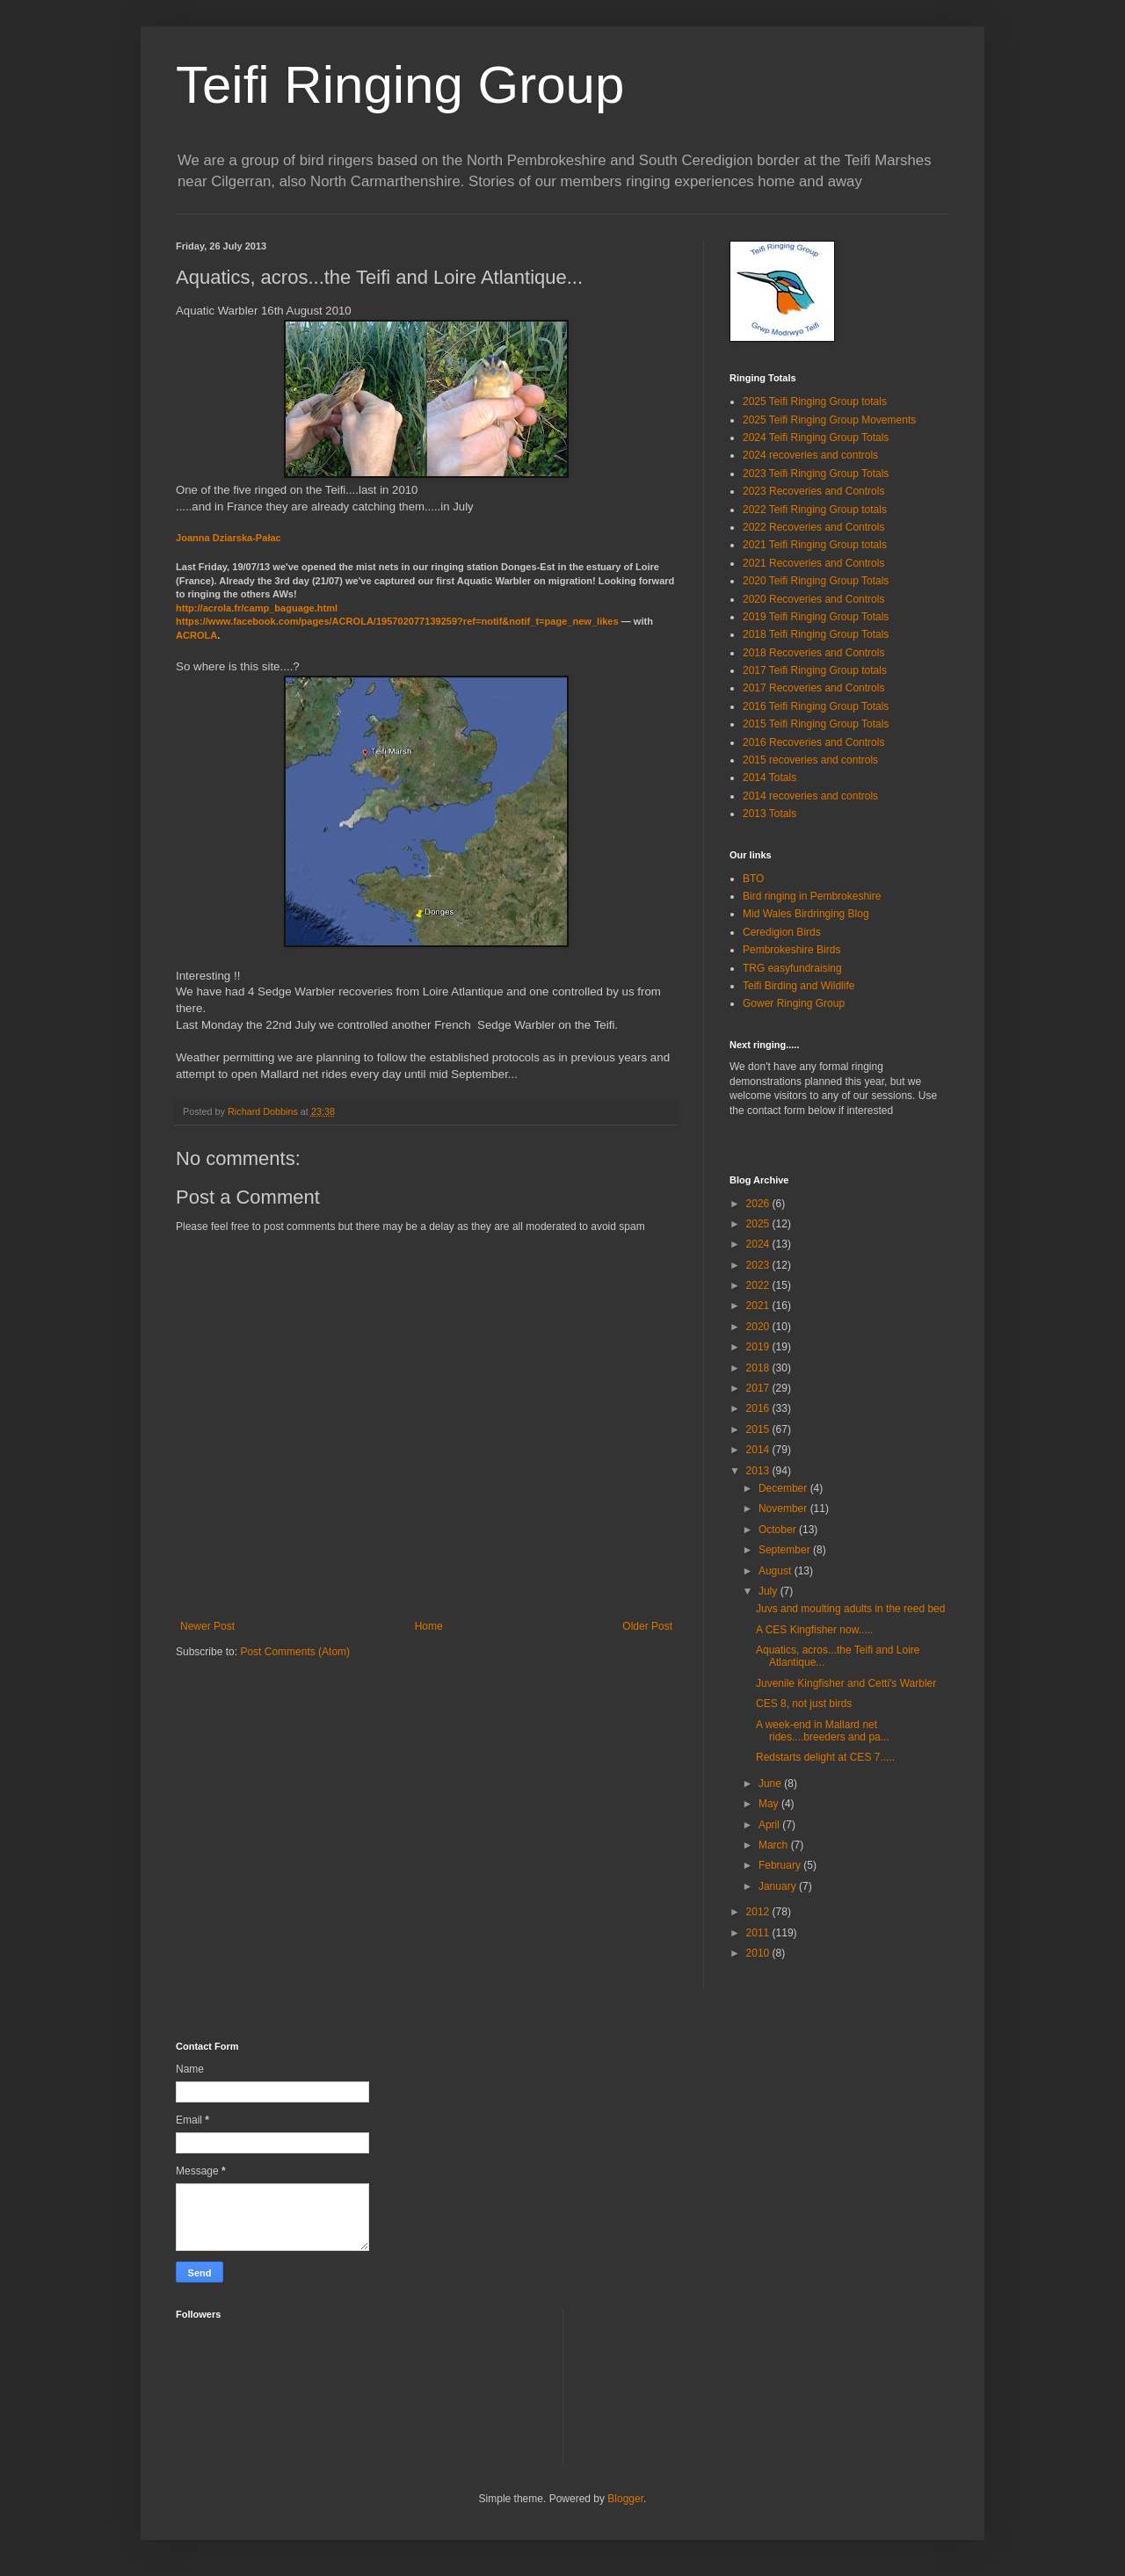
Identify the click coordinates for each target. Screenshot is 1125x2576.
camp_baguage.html (257, 608)
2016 (759, 1408)
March (774, 1845)
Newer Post (207, 1626)
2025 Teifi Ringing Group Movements (829, 420)
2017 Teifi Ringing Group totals (815, 670)
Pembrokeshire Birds (791, 950)
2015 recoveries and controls (810, 760)
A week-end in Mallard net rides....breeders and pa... (822, 1731)
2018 (759, 1368)
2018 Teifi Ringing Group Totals (816, 634)
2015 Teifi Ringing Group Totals (816, 724)
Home (429, 1626)
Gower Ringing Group (794, 1003)
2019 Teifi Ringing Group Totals (816, 617)
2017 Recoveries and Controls (813, 688)
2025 (759, 1224)
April (770, 1825)
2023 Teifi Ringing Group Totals (816, 473)
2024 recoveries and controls (810, 455)
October (778, 1529)
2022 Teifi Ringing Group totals (815, 509)
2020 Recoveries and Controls (813, 599)
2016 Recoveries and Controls (813, 742)
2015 (759, 1429)
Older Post (647, 1626)
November (784, 1508)
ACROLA (196, 635)
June (771, 1783)
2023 (759, 1265)
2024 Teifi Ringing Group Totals (816, 437)
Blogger (625, 2499)
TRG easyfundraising (792, 968)
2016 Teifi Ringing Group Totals (816, 706)
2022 (759, 1285)
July (769, 1591)
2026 (759, 1204)
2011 (759, 1933)
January (778, 1886)
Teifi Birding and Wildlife (798, 986)
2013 (759, 1471)
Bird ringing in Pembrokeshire (812, 896)
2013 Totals (769, 813)
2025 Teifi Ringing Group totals (815, 401)
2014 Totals (769, 777)
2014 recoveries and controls (810, 796)
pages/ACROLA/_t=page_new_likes (397, 621)
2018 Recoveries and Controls (813, 653)
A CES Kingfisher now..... (814, 1630)
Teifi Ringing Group (400, 84)
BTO (753, 878)
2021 (759, 1305)
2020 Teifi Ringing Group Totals (816, 581)
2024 (759, 1244)
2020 (759, 1327)
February (780, 1865)
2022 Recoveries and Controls (813, 527)
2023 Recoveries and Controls (813, 491)
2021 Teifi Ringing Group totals (815, 545)
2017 (759, 1388)
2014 (759, 1450)
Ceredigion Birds (782, 932)
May (769, 1804)
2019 (759, 1347)
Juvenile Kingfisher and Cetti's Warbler (846, 1683)
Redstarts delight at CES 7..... (825, 1757)
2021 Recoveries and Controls (813, 563)
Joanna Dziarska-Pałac (228, 537)
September (785, 1550)
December (784, 1488)
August (776, 1571)
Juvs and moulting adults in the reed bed (850, 1609)
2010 (759, 1953)
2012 (759, 1912)
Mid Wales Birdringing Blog (806, 914)
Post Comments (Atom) (295, 1652)
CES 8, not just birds (804, 1703)
